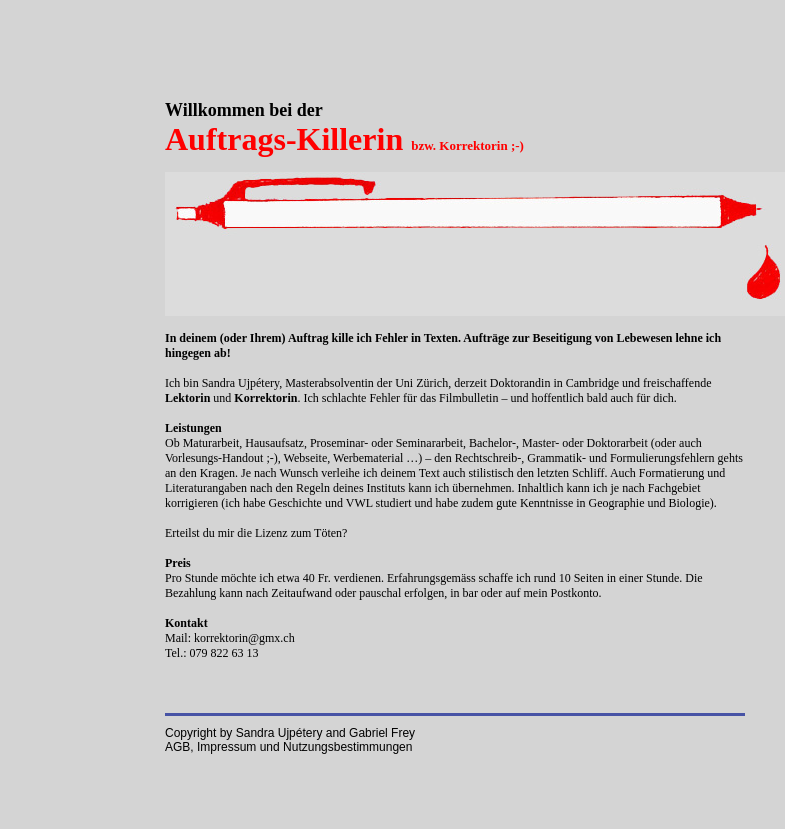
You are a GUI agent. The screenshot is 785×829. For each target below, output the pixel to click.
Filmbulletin (468, 398)
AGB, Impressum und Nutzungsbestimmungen (288, 747)
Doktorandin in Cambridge (554, 383)
